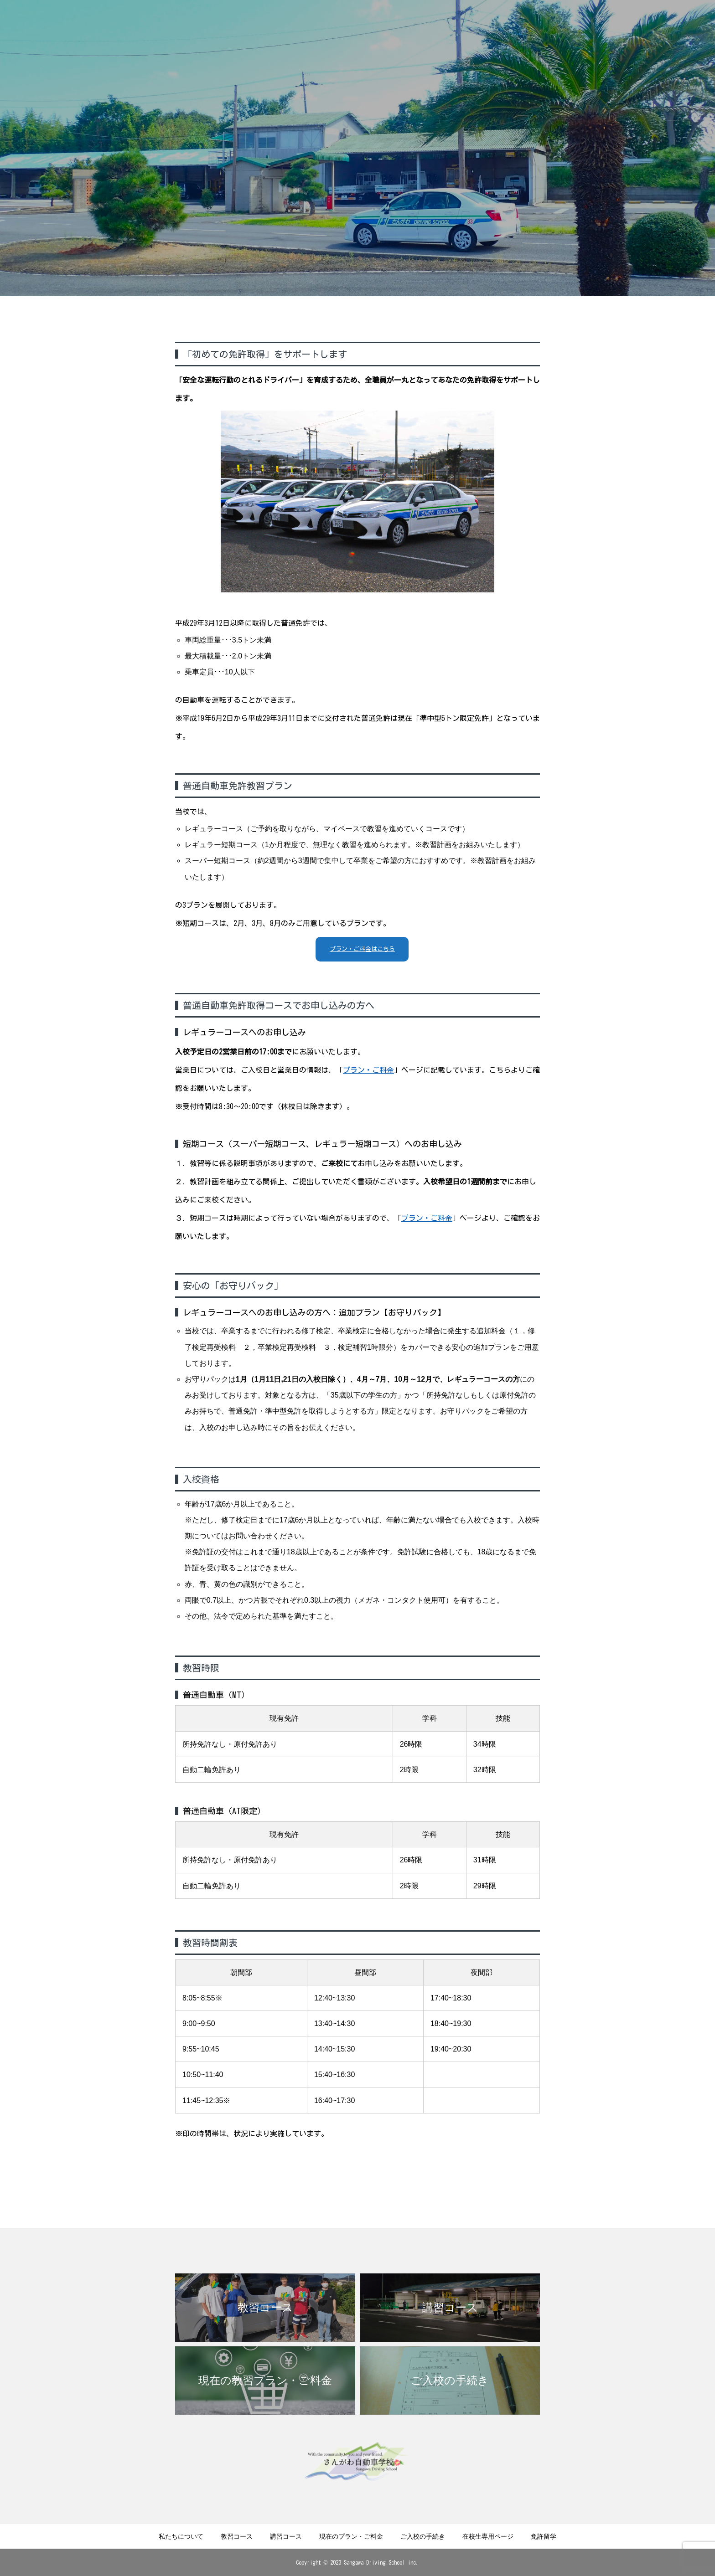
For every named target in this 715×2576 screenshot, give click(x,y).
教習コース (237, 2536)
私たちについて (181, 2536)
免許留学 (543, 2536)
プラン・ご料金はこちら (362, 949)
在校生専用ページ (487, 2536)
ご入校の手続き (422, 2536)
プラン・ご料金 (368, 1070)
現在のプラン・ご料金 (351, 2536)
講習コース (286, 2536)
